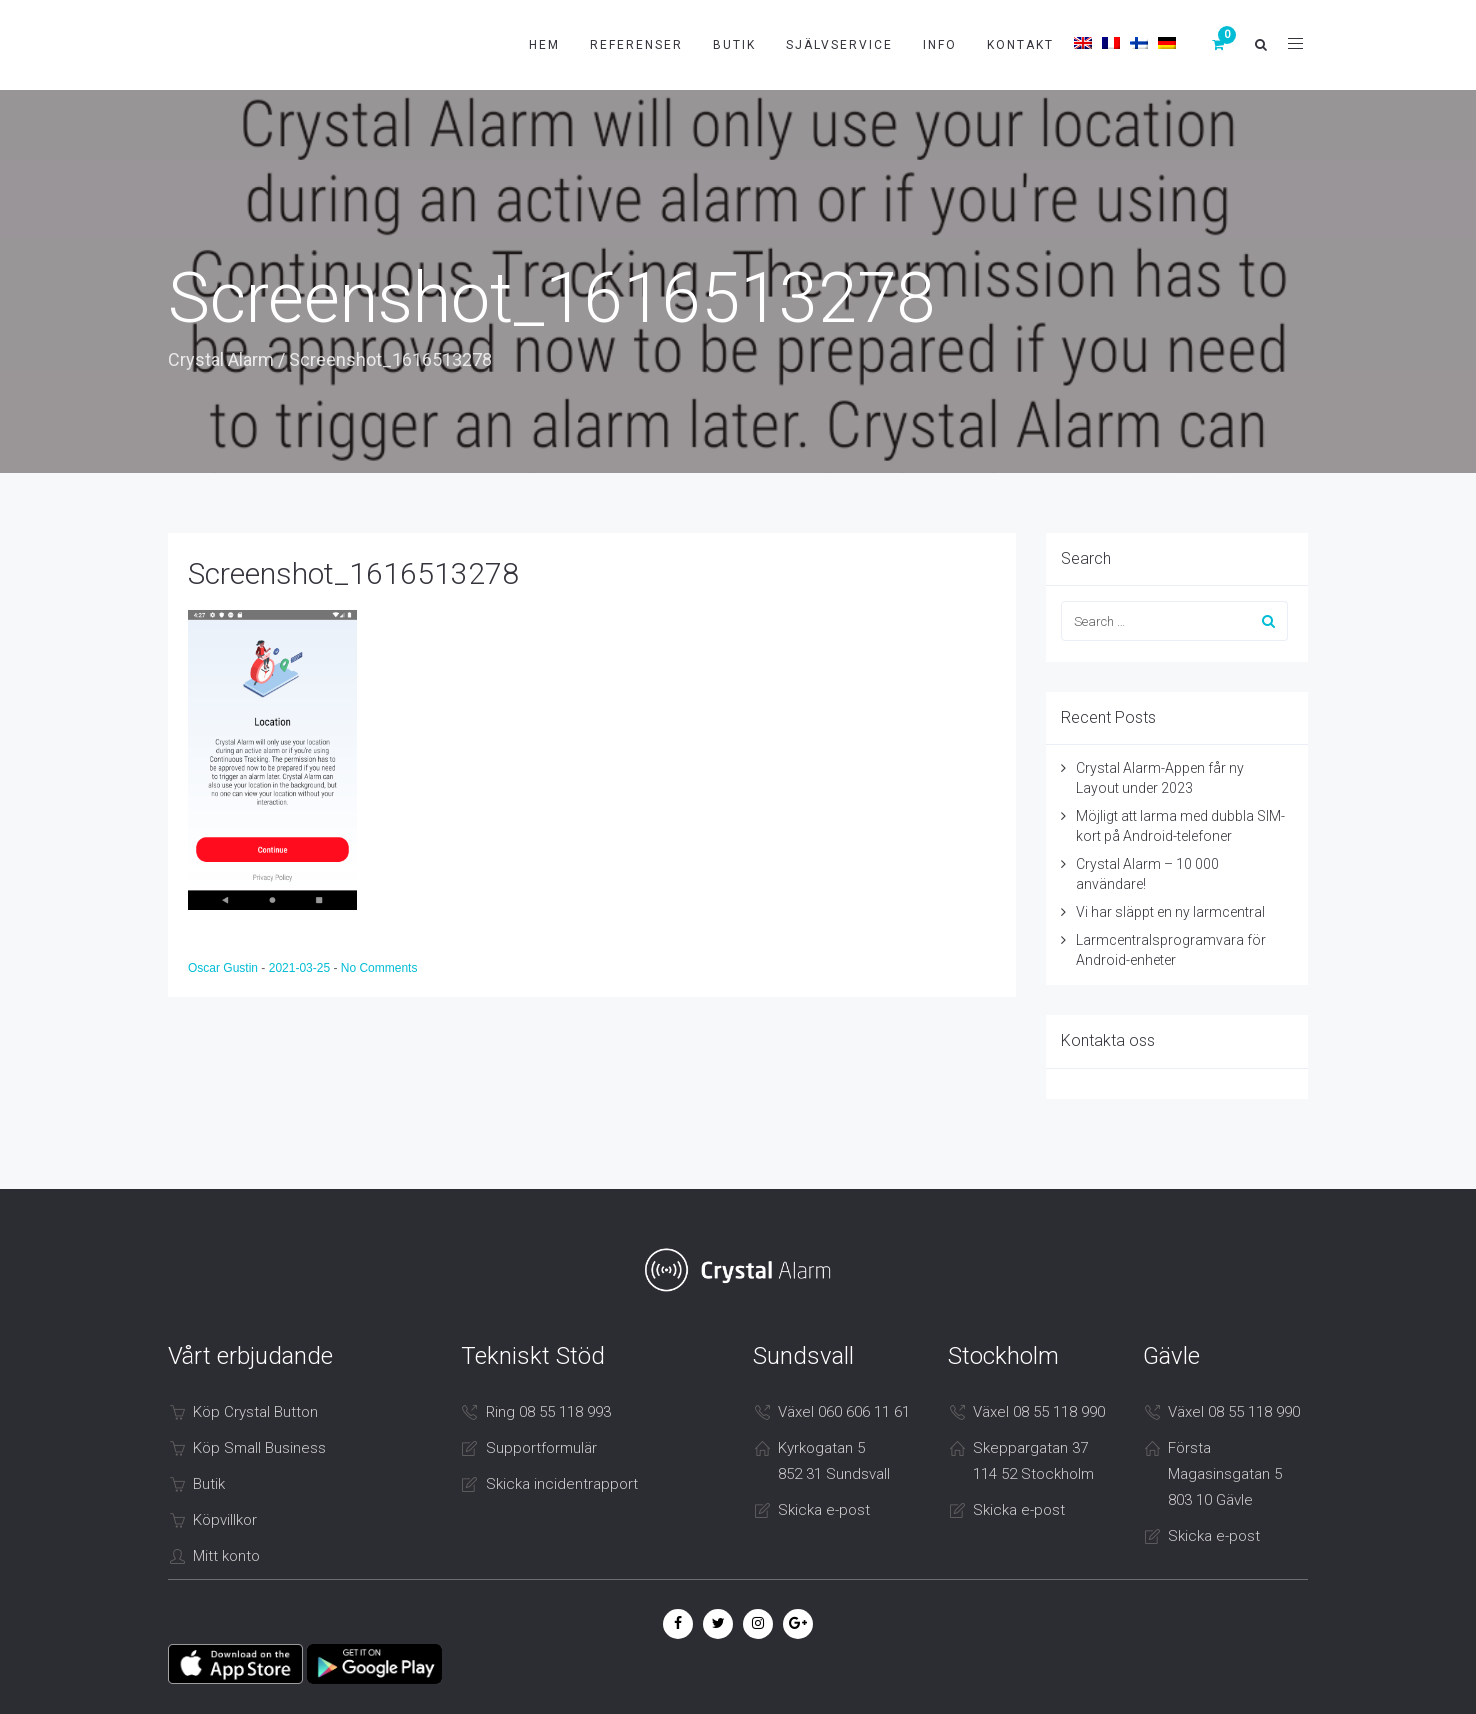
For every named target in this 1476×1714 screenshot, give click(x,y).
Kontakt (1020, 45)
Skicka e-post (824, 1510)
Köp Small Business (259, 1448)
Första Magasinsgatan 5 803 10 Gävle (1225, 1474)
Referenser (636, 45)
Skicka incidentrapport (562, 1484)
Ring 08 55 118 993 (548, 1412)
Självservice (839, 45)
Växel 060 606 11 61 (844, 1412)
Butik (734, 45)
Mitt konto (226, 1556)
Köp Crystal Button (255, 1412)
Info (940, 45)
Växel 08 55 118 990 (1039, 1412)
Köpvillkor (225, 1520)
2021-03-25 (301, 968)
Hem (544, 45)
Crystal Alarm (221, 359)
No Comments (379, 968)
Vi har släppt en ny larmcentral (1170, 912)
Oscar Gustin (224, 968)
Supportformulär (541, 1448)
